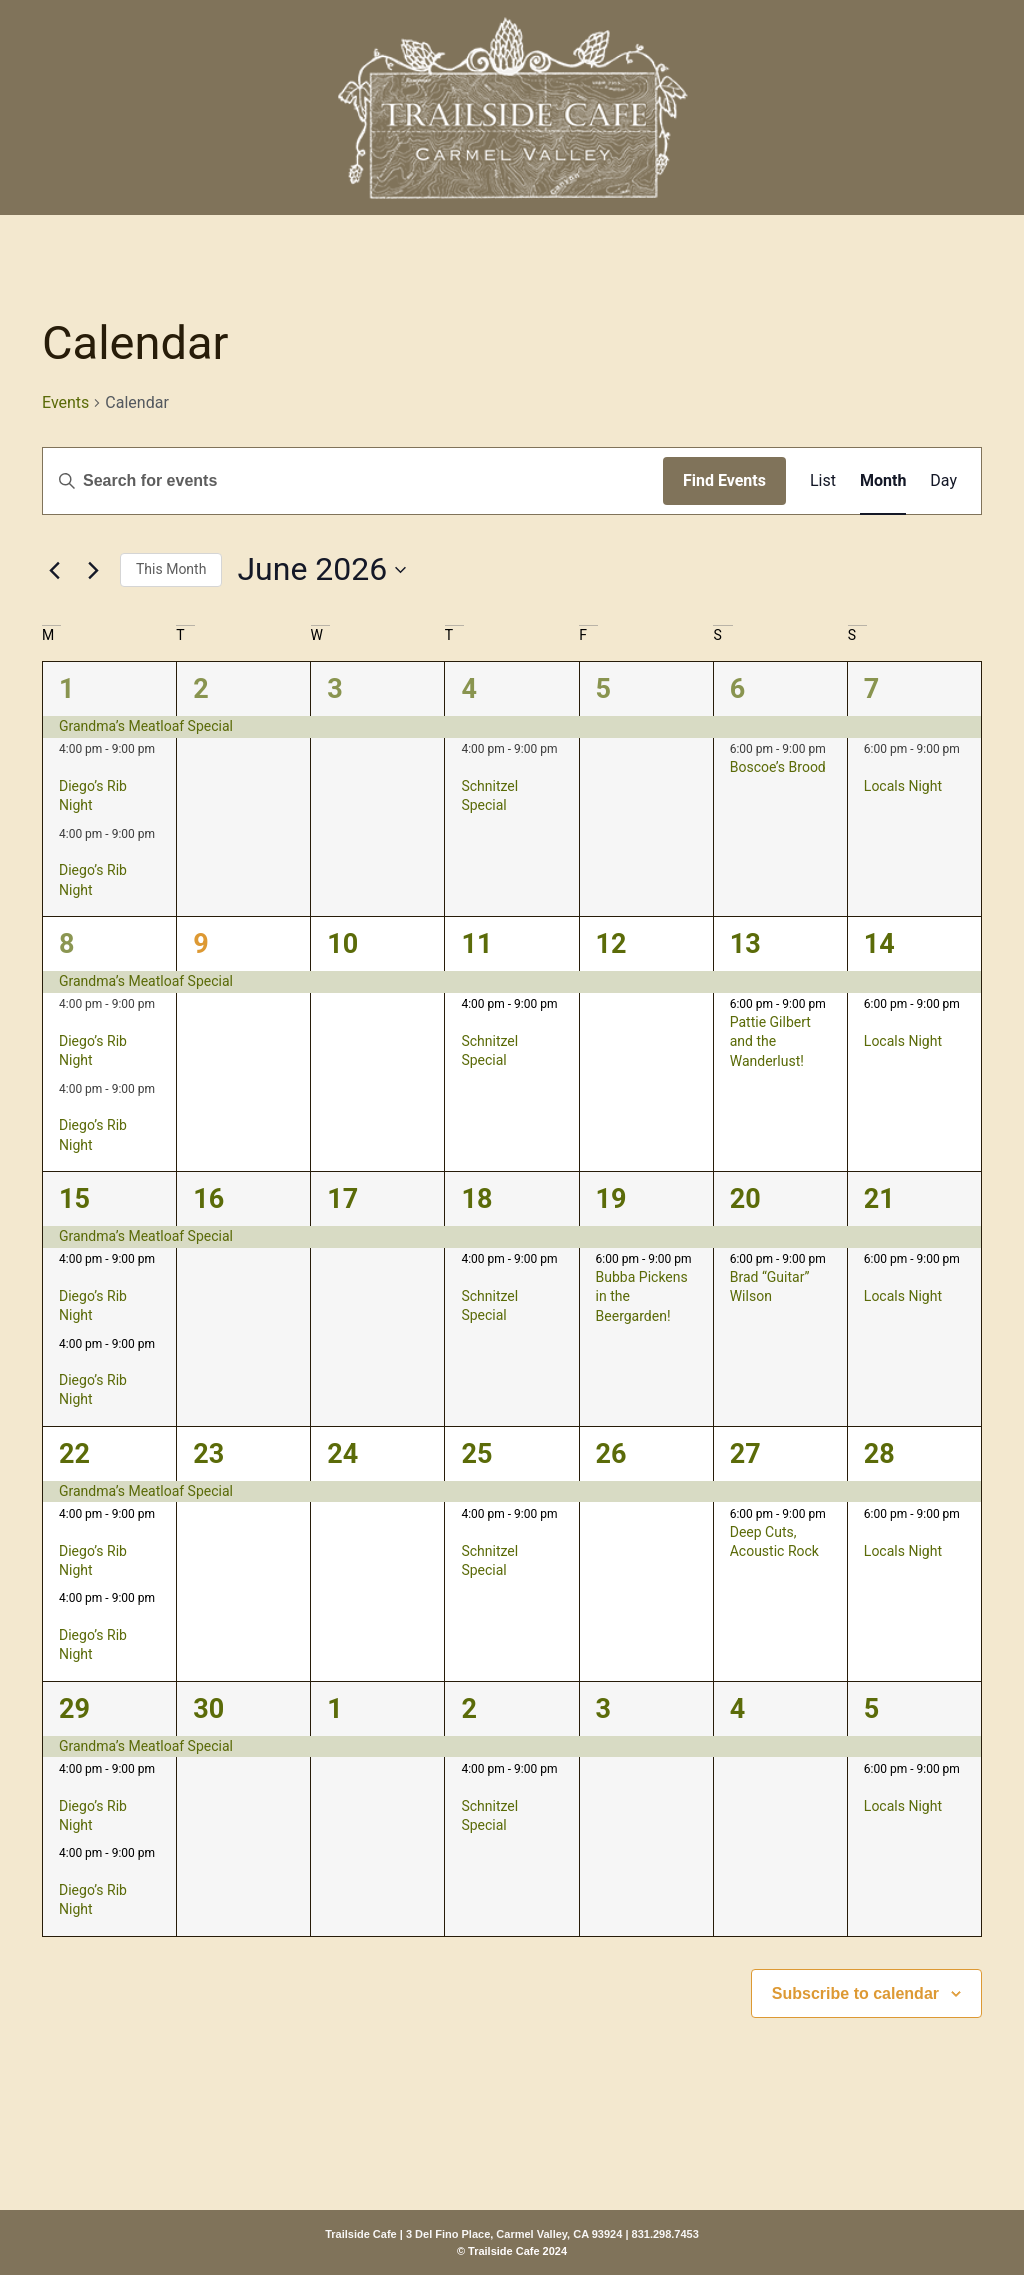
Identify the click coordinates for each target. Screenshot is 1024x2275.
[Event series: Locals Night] (871, 768)
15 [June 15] (74, 1199)
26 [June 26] (611, 1454)
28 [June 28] (879, 1454)
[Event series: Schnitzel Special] (468, 768)
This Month (171, 569)
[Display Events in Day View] (943, 481)
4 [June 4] (469, 689)
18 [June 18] (476, 1199)
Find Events (724, 480)
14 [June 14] (879, 944)
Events (65, 402)
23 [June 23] (208, 1454)
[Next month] (93, 570)
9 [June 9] (201, 944)
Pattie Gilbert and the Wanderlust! (770, 1041)
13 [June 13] (745, 944)
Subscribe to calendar (855, 1993)
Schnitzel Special (489, 795)
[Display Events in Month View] (883, 481)
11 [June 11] (476, 944)
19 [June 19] (611, 1199)
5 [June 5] (604, 689)
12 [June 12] (611, 944)
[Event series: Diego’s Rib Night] (66, 768)
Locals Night (903, 786)
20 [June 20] (745, 1199)
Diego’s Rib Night (93, 795)
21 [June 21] (879, 1199)
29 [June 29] (74, 1709)
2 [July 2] (469, 1709)
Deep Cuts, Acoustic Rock (774, 1541)
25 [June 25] (476, 1454)
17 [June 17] (342, 1199)
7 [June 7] (872, 689)
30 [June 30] (208, 1709)
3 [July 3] (604, 1709)
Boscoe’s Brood (778, 767)
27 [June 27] (745, 1454)
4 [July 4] (738, 1709)
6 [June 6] (738, 689)
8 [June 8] (67, 944)
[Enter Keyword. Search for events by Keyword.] (353, 481)
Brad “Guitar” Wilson (770, 1286)
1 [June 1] (67, 689)
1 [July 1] (335, 1709)
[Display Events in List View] (823, 481)
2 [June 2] (201, 689)
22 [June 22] (74, 1454)
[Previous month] (54, 570)
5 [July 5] (872, 1709)
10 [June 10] (342, 944)
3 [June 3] (335, 689)
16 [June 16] (208, 1199)
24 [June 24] (342, 1454)
